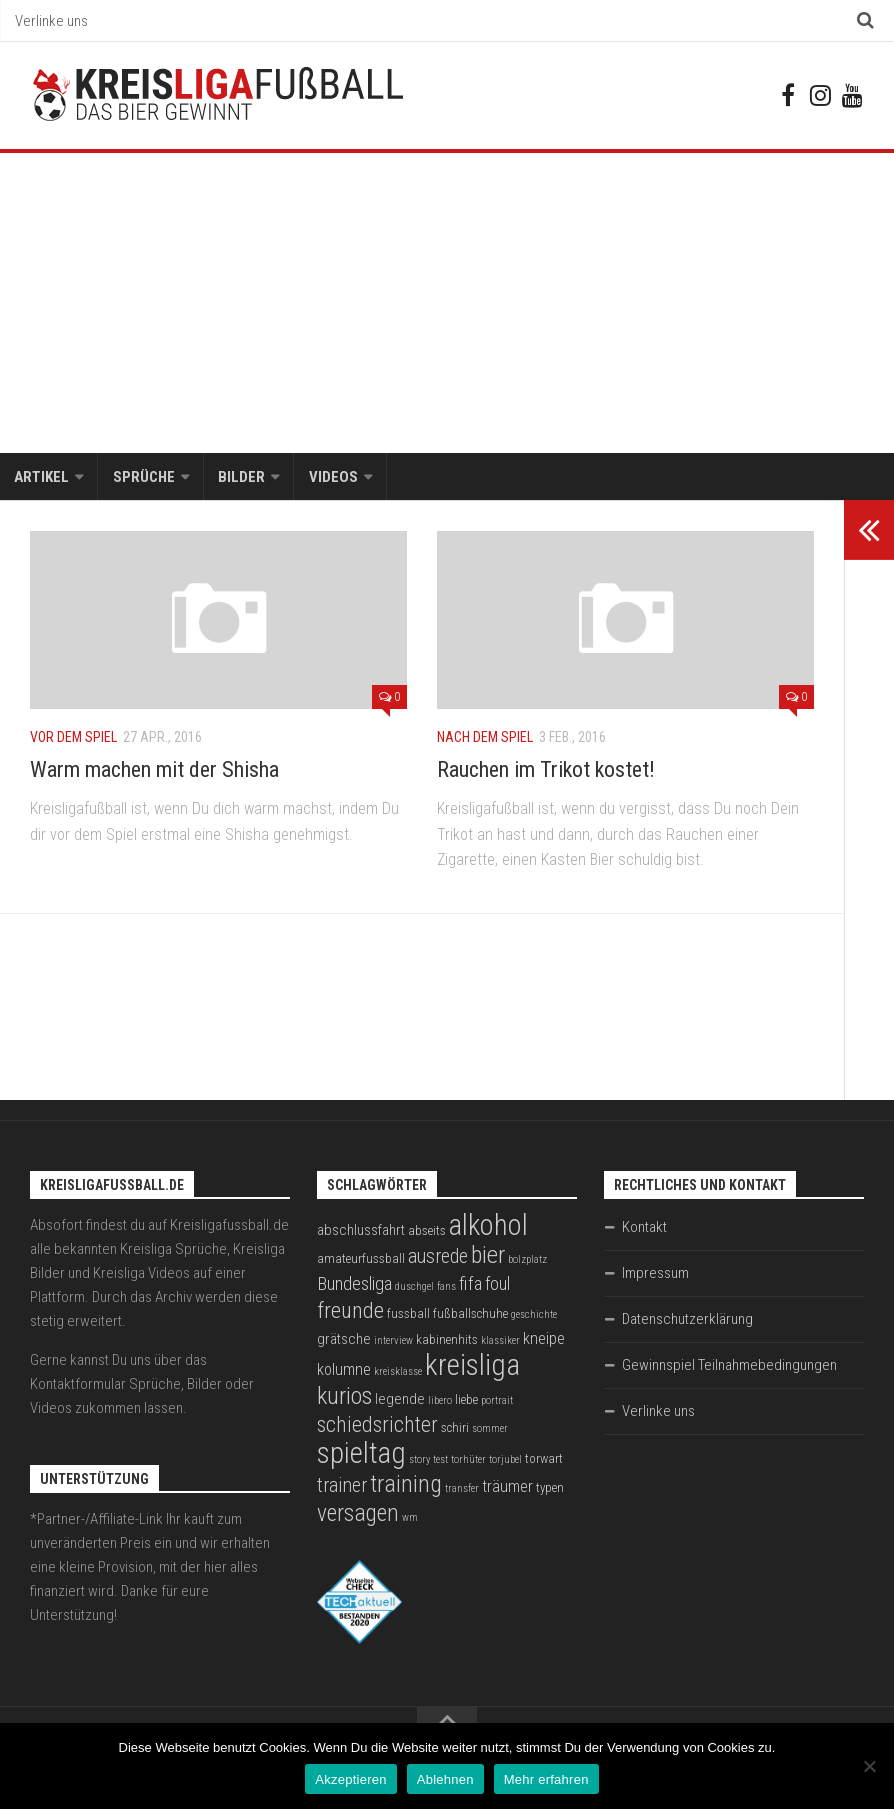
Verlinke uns (51, 21)
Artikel (41, 478)
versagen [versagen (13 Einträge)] (358, 1515)
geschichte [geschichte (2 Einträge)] (534, 1316)
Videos (331, 478)
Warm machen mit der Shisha (154, 771)
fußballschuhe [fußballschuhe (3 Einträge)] (470, 1315)
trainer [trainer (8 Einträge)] (342, 1487)
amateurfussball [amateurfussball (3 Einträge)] (361, 1260)
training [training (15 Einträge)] (406, 1485)
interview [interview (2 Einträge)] (393, 1342)
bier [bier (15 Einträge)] (488, 1256)
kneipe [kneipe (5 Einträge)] (544, 1340)
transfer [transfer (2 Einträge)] (462, 1490)
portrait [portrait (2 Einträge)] (497, 1402)
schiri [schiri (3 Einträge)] (455, 1429)
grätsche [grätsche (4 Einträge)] (344, 1341)
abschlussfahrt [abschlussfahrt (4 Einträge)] (361, 1232)
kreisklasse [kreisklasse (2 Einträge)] (398, 1373)
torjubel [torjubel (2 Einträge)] (505, 1461)
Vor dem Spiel (73, 739)
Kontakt (644, 1229)
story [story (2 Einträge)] (419, 1461)
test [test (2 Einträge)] (440, 1461)
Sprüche (143, 478)
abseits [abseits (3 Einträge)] (427, 1232)
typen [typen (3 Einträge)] (550, 1489)
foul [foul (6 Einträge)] (497, 1286)
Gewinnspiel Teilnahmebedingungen (729, 1367)
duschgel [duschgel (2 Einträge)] (414, 1288)
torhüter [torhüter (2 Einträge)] (468, 1461)
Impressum (655, 1275)
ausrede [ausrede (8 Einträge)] (438, 1258)
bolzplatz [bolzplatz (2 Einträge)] (527, 1261)
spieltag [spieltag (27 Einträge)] (361, 1455)
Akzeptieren (350, 1779)
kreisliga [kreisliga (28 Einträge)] (472, 1367)
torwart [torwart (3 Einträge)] (544, 1460)
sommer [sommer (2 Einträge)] (490, 1430)
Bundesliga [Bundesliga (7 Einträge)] (354, 1286)
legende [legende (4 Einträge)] (400, 1401)
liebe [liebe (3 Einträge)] (466, 1401)
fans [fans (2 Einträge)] (446, 1288)
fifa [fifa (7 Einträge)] (470, 1286)
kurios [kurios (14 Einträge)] (344, 1398)
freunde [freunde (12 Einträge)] (350, 1312)
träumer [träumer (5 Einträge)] (507, 1488)
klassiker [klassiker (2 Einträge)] (500, 1342)
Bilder (240, 478)
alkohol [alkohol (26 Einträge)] (488, 1227)
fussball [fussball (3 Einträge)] (408, 1315)
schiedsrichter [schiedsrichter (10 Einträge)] (377, 1426)
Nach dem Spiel (485, 739)
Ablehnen (445, 1779)
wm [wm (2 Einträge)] (410, 1519)
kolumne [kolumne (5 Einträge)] (344, 1371)
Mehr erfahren (546, 1779)
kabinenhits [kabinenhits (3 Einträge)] (447, 1341)
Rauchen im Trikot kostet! (546, 771)
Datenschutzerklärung (687, 1321)
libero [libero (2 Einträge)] (440, 1402)
